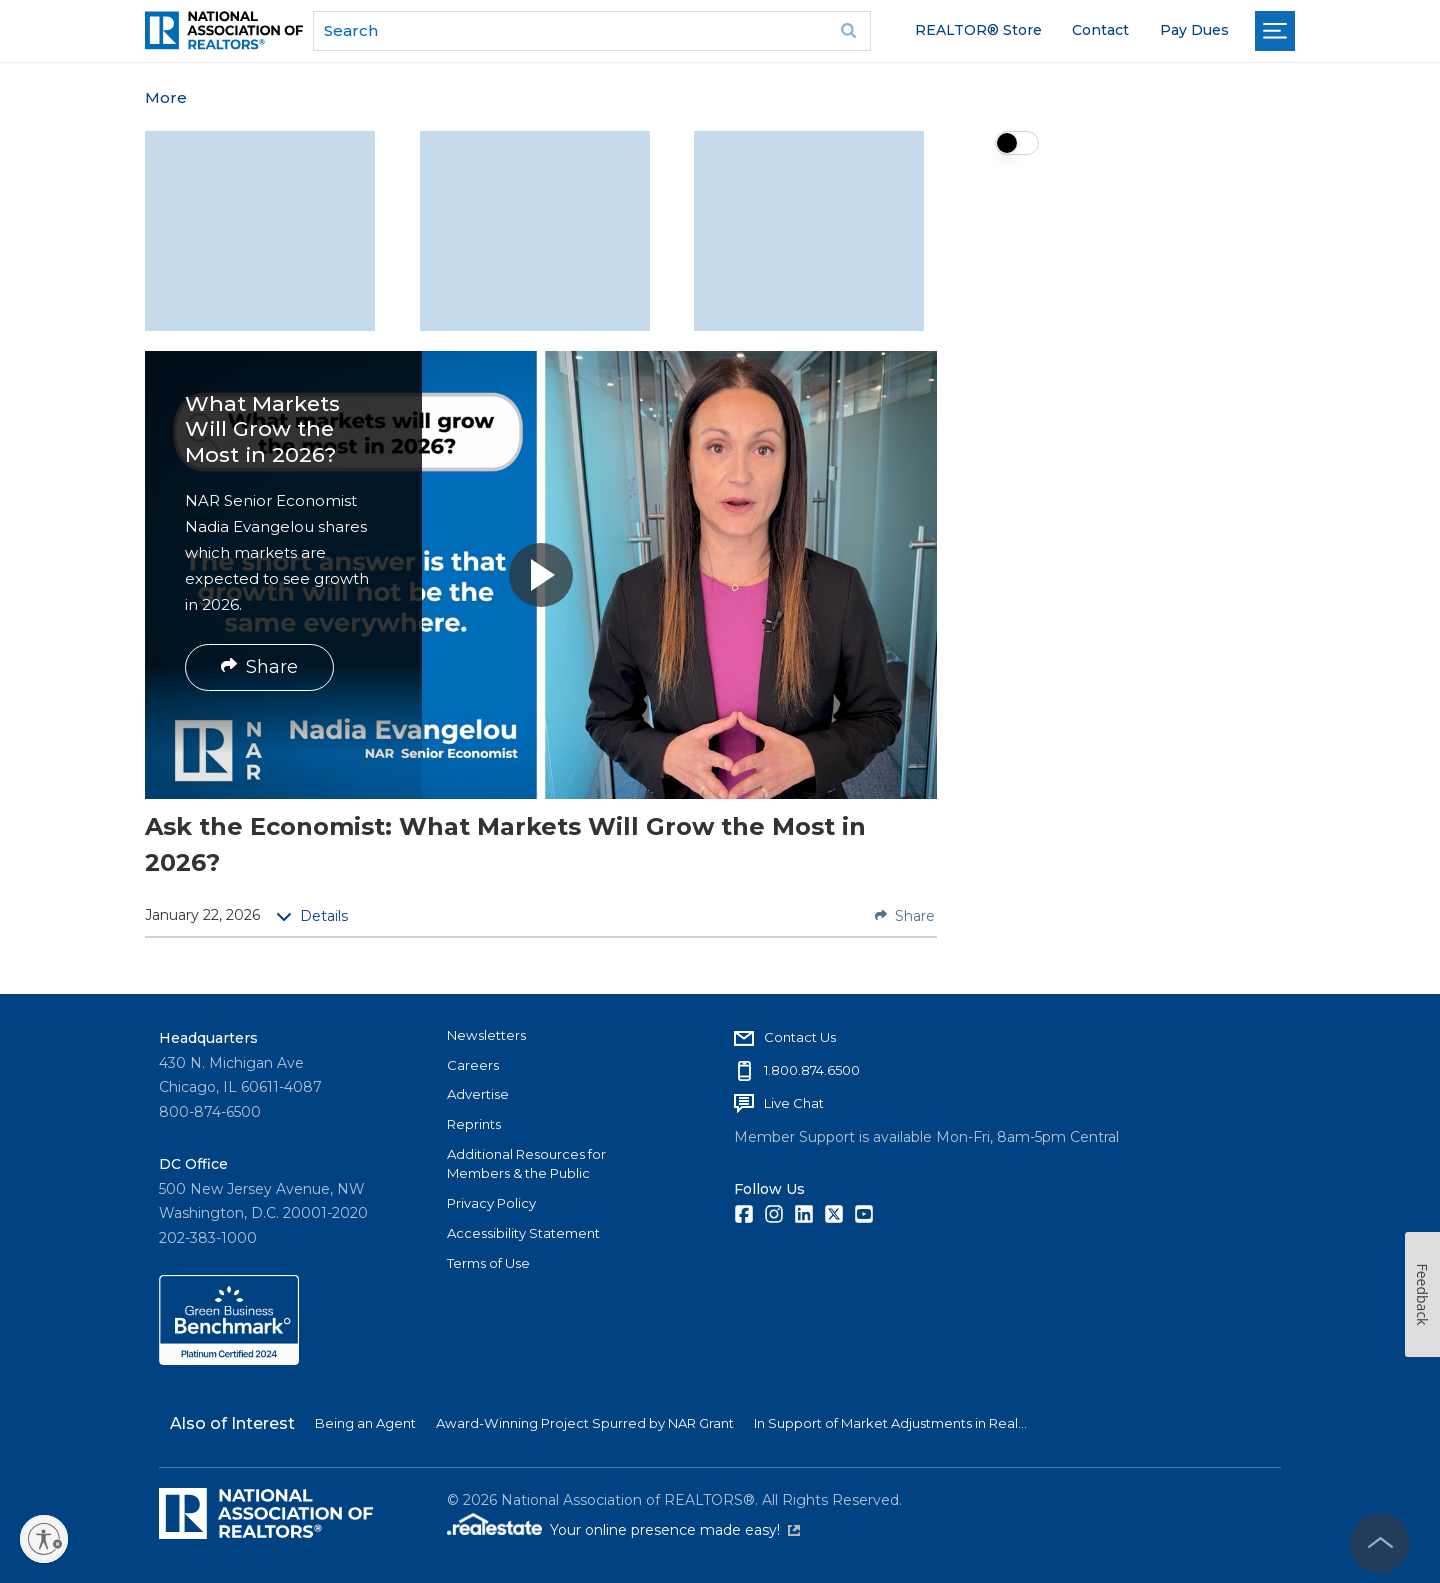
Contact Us (800, 1037)
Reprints (474, 1124)
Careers (473, 1065)
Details (312, 916)
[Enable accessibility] (44, 1539)
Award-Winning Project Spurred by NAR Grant (585, 1423)
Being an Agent (365, 1423)
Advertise (478, 1094)
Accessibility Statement (523, 1233)
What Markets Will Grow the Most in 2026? (262, 428)
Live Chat (794, 1103)
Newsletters (486, 1035)
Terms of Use (488, 1263)
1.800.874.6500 (812, 1070)
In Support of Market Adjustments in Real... (890, 1423)
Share (259, 667)
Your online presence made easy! (675, 1530)
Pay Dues (1194, 30)
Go (849, 31)
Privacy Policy (491, 1203)
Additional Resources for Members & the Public (526, 1164)
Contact (1100, 30)
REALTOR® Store (978, 30)
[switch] (1017, 143)
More (166, 97)
